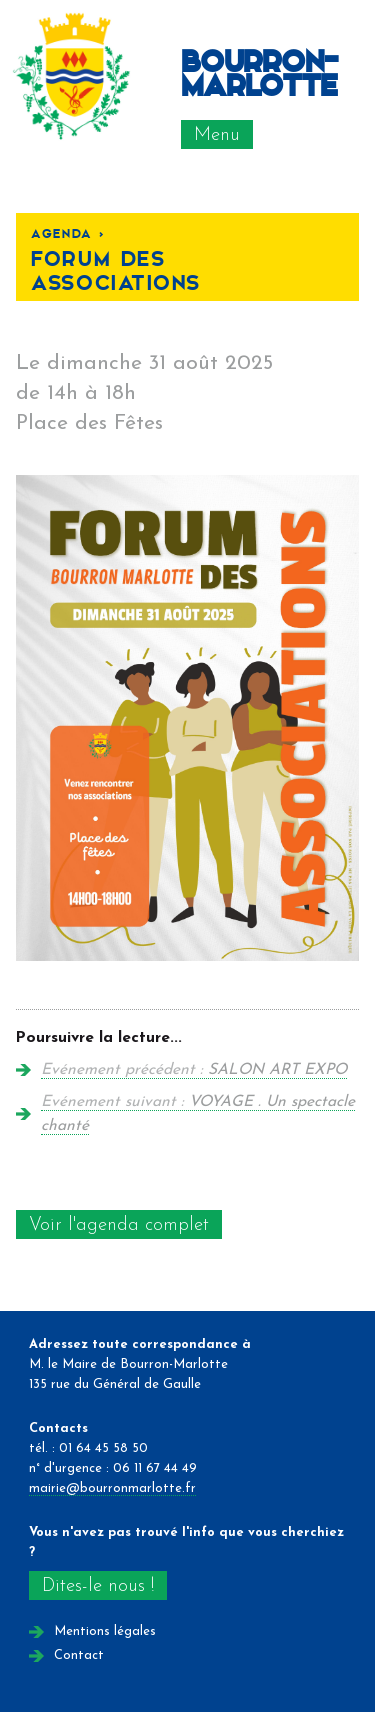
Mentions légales (105, 1631)
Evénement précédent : (194, 1070)
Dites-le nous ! (98, 1586)
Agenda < (68, 232)
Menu (217, 135)
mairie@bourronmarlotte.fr (112, 1488)
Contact (79, 1655)
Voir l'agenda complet (119, 1225)
